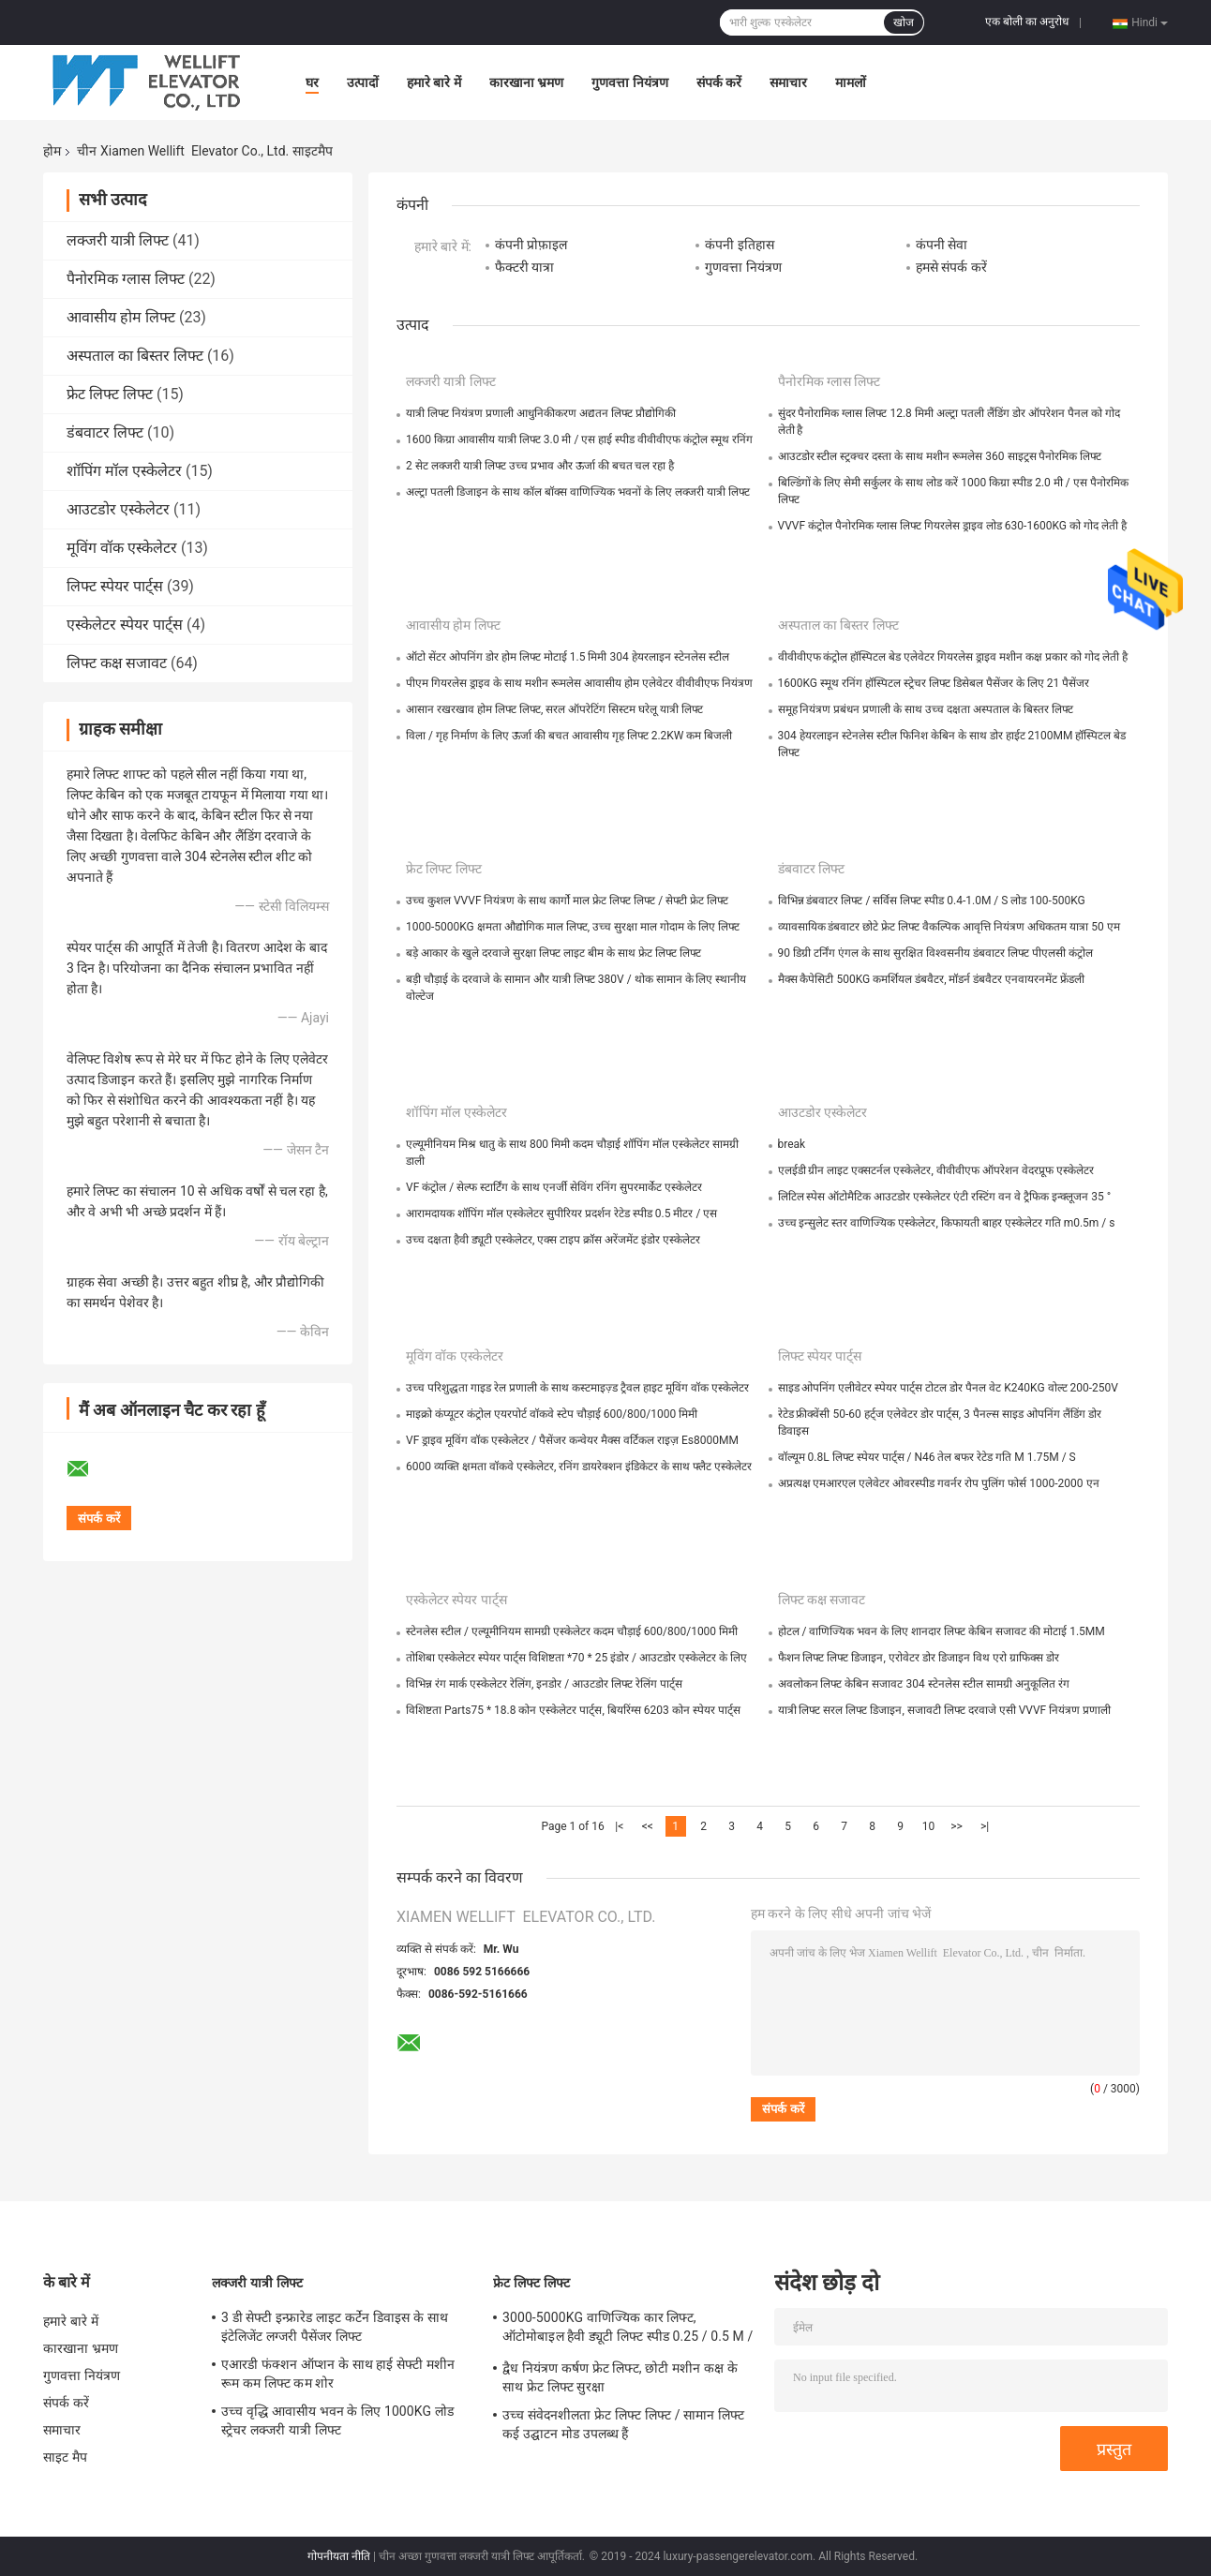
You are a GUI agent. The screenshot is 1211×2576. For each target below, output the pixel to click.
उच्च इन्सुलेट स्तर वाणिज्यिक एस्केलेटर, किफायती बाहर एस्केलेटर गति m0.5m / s (946, 1222)
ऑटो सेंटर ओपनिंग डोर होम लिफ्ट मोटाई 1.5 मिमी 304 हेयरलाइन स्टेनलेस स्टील (567, 656)
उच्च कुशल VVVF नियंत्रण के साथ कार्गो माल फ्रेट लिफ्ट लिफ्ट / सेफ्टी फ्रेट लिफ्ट (567, 900)
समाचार (788, 82)
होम (52, 150)
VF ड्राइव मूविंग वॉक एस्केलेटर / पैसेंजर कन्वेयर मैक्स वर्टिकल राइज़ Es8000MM (572, 1440)
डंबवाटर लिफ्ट (105, 432)
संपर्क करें (718, 82)
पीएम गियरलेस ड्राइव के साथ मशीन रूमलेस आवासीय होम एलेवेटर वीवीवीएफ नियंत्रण (579, 683)
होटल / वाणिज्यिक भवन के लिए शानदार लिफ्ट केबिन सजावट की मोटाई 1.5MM (941, 1631)
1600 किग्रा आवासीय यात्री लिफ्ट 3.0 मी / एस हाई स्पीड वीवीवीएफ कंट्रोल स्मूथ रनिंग (579, 439)
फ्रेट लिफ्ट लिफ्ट (110, 394)
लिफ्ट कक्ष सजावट (117, 663)
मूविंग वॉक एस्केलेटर (122, 548)
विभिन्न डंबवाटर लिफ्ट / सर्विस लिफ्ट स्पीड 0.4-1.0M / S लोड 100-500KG (931, 900)
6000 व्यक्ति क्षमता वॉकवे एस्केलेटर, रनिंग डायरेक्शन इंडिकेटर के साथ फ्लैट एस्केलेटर (579, 1466)
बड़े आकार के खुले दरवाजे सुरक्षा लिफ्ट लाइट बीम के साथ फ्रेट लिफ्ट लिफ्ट (553, 953)
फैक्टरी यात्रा (524, 267)
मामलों (850, 82)
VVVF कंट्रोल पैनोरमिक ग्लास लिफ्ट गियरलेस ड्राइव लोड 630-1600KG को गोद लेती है (952, 525)
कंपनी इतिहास (739, 244)
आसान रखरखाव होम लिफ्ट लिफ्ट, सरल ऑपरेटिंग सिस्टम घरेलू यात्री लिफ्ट (554, 709)
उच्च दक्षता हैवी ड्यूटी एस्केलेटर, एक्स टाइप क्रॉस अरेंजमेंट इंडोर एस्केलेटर (553, 1239)
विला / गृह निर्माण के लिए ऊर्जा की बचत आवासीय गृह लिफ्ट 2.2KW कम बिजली (569, 735)
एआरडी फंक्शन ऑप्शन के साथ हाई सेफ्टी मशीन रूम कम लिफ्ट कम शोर (338, 2373)
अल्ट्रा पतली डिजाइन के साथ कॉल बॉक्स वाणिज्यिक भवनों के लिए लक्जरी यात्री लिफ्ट (578, 492)
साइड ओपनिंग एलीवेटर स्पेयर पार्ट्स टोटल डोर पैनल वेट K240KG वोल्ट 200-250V (948, 1387)
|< (619, 1826)
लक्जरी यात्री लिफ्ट (118, 240)
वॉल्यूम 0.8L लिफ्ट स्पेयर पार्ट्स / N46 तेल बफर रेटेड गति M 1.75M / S (927, 1457)
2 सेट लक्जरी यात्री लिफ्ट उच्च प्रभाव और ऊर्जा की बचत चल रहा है (540, 465)
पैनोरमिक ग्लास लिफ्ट (126, 279)
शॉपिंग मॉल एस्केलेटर (124, 471)
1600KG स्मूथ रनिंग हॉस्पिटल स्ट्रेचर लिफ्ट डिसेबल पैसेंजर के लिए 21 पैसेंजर (934, 683)
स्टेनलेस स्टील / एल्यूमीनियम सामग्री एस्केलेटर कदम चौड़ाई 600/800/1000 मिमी (572, 1631)
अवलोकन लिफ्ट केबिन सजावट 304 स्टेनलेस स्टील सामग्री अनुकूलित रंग (923, 1683)
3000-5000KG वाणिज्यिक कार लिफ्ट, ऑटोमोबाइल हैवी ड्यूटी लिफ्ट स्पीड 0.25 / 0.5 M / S (627, 2329)
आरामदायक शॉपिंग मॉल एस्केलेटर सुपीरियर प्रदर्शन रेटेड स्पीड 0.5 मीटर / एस (561, 1213)
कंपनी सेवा (941, 244)
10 (928, 1826)
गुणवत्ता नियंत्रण (629, 82)
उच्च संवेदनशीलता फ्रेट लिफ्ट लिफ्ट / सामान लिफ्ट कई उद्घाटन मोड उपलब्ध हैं (623, 2424)
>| (984, 1826)
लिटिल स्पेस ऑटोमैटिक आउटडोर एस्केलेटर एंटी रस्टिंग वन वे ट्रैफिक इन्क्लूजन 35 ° (945, 1196)
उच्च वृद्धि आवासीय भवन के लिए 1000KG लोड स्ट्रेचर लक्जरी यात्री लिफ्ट (337, 2420)
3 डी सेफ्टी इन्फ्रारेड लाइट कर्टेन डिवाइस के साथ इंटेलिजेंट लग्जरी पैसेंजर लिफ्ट (334, 2327)
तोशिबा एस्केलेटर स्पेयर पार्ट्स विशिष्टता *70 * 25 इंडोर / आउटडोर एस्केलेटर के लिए (576, 1657)
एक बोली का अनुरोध (1027, 21)
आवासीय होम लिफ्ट (121, 317)
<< (647, 1826)
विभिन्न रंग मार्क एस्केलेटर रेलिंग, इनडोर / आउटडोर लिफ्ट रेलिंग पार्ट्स (544, 1683)
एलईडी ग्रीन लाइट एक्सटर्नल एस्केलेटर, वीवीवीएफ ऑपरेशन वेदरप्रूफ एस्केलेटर (936, 1170)
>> (956, 1826)
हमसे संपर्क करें (951, 267)
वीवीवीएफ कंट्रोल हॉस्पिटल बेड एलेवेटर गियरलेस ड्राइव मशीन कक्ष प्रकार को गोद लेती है (953, 656)
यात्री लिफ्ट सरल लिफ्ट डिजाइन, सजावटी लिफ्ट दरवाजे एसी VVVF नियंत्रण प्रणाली (945, 1710)
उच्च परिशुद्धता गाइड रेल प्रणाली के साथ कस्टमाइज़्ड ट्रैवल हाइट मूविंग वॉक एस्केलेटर (577, 1387)
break (792, 1144)
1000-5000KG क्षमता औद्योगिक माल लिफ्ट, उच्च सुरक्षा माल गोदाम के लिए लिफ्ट (573, 926)
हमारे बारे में (434, 82)
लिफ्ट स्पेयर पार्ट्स (115, 586)
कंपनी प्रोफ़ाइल (531, 244)
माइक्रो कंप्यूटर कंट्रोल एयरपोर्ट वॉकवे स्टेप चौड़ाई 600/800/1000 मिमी (551, 1414)
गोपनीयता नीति (338, 2556)
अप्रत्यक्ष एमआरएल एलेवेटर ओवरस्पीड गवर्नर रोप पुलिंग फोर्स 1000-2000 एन (938, 1483)
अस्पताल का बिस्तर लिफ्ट (135, 356)
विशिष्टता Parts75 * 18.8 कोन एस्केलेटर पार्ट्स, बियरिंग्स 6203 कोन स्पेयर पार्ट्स (573, 1710)
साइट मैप (65, 2456)
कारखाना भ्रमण (526, 82)
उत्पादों (363, 82)
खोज (903, 22)
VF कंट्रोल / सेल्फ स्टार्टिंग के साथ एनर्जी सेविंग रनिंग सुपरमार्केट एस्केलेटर (554, 1187)
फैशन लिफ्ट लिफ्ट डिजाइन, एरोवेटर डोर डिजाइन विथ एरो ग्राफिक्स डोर (918, 1657)
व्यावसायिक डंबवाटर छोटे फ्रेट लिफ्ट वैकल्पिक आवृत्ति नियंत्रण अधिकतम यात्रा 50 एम (949, 926)
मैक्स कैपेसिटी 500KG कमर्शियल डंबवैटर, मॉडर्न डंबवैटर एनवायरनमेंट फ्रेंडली (931, 979)
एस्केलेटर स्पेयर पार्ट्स (125, 624)
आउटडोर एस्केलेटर (118, 509)
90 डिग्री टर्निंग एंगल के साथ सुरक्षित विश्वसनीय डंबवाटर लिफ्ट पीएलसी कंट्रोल (935, 953)
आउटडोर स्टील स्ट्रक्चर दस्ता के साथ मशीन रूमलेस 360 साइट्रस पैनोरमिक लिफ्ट (940, 456)
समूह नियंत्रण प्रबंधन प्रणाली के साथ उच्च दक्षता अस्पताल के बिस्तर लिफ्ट (926, 709)
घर (312, 82)
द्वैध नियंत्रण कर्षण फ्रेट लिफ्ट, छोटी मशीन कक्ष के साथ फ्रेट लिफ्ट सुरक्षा (620, 2377)
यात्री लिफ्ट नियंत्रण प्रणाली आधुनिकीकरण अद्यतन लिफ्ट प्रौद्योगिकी (541, 413)
